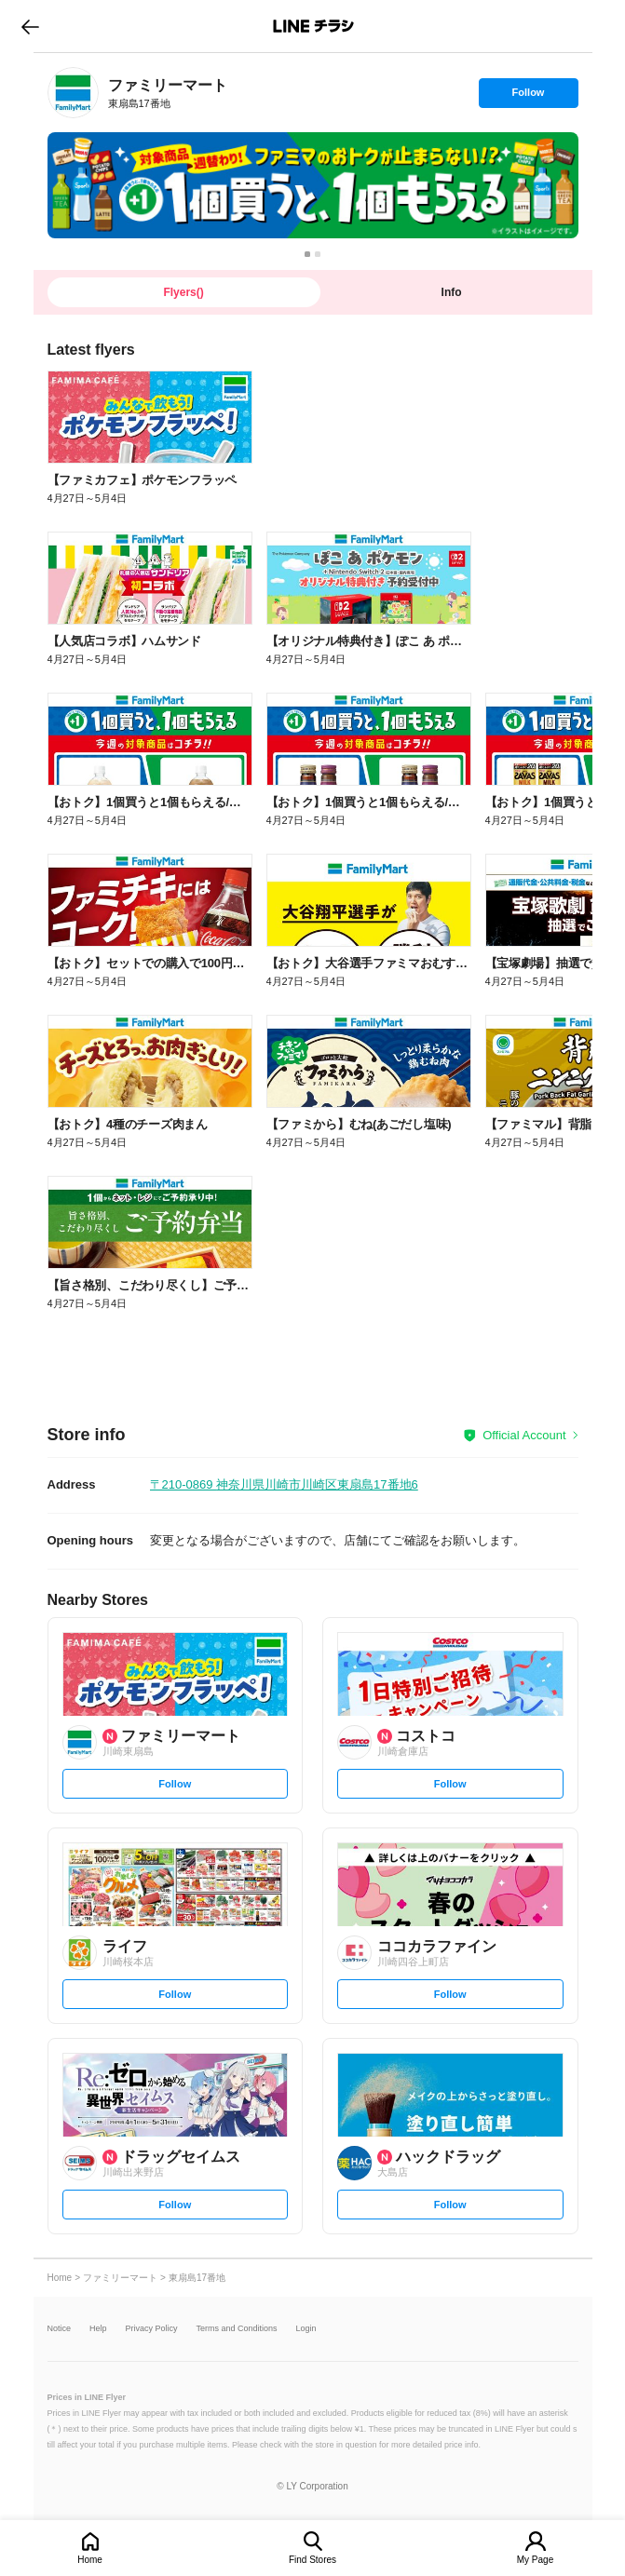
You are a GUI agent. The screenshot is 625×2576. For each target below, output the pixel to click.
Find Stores (312, 2560)
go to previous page (30, 26)
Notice (60, 2329)
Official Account (523, 1435)
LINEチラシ (314, 26)
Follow (528, 97)
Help (98, 2329)
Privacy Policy (152, 2329)
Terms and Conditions (237, 2329)
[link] (73, 92)
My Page (535, 2560)
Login (306, 2329)
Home (89, 2560)
